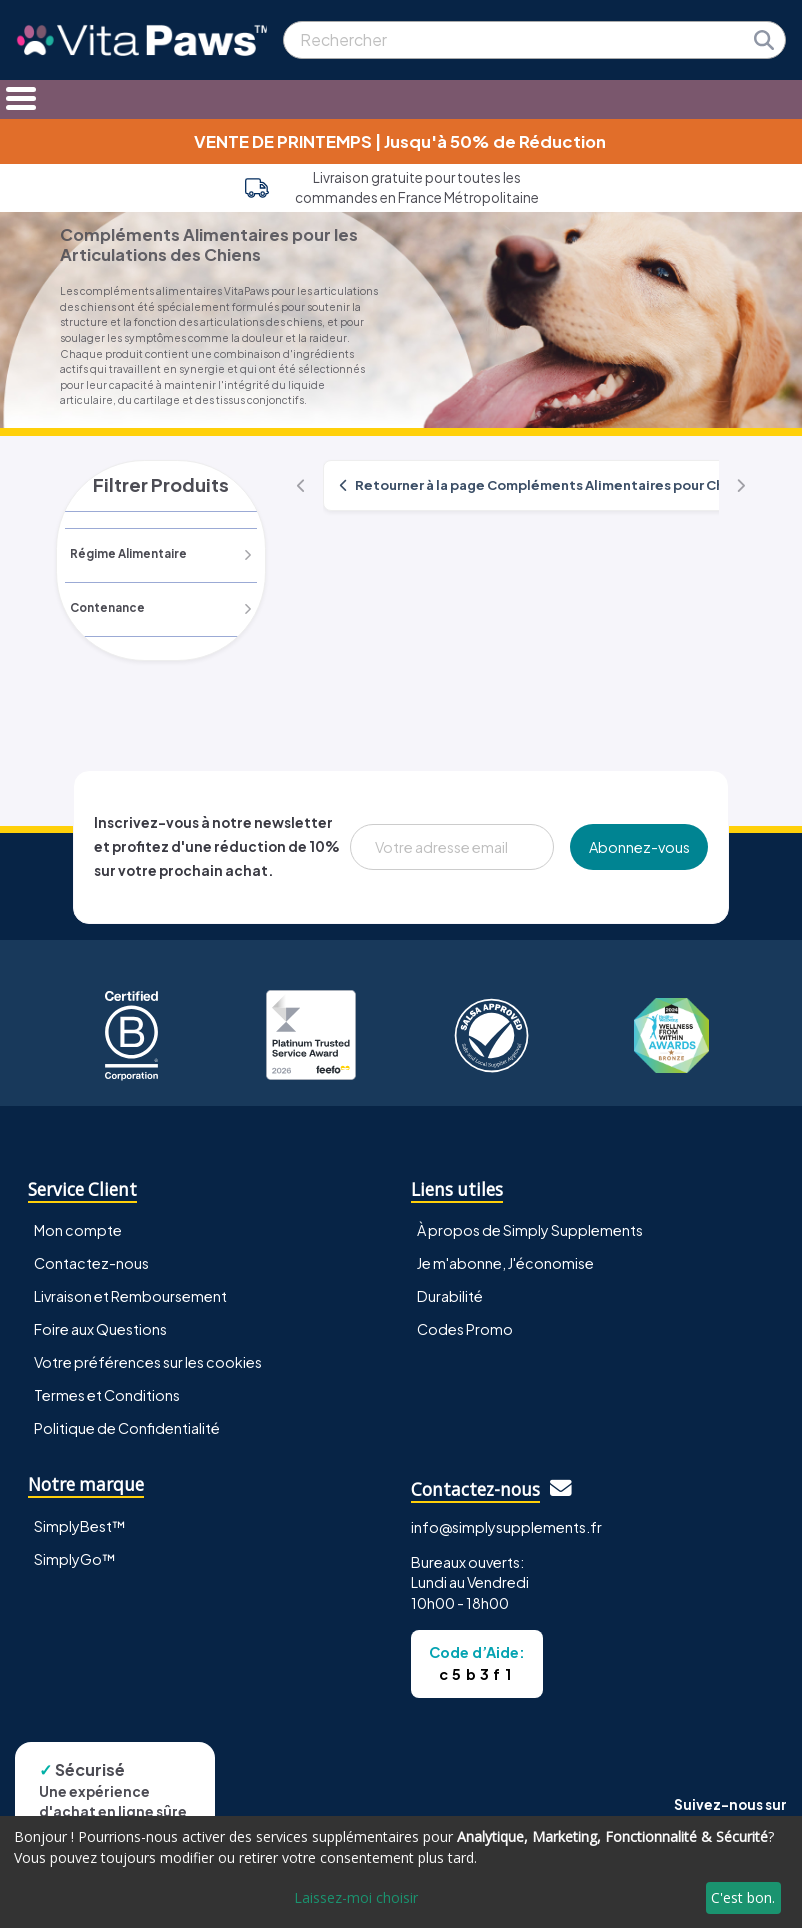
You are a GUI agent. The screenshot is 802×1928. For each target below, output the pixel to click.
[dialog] (401, 1872)
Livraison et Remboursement (130, 1296)
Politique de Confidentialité (127, 1429)
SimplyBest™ (80, 1526)
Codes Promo (465, 1330)
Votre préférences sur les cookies (148, 1363)
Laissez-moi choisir (356, 1897)
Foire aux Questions (100, 1330)
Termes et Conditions (107, 1396)
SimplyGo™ (75, 1559)
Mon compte (78, 1230)
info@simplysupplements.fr (506, 1527)
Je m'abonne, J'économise (505, 1263)
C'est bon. (743, 1897)
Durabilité (450, 1296)
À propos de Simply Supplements (530, 1230)
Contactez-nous (91, 1263)
